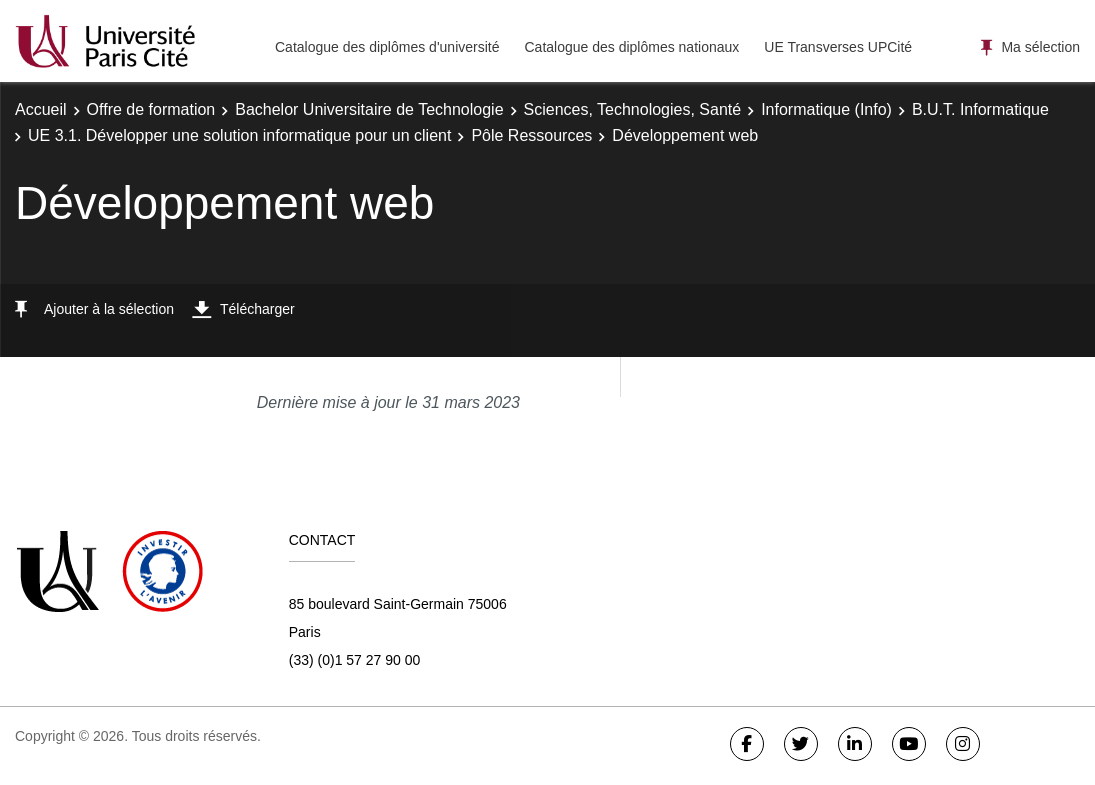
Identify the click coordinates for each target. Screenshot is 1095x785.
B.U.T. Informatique (980, 109)
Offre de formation (151, 109)
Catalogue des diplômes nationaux (631, 47)
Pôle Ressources (531, 135)
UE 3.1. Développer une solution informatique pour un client (239, 135)
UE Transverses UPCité (838, 47)
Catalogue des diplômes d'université (387, 47)
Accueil (41, 109)
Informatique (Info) (826, 109)
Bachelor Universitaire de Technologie (369, 109)
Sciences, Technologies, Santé (633, 109)
